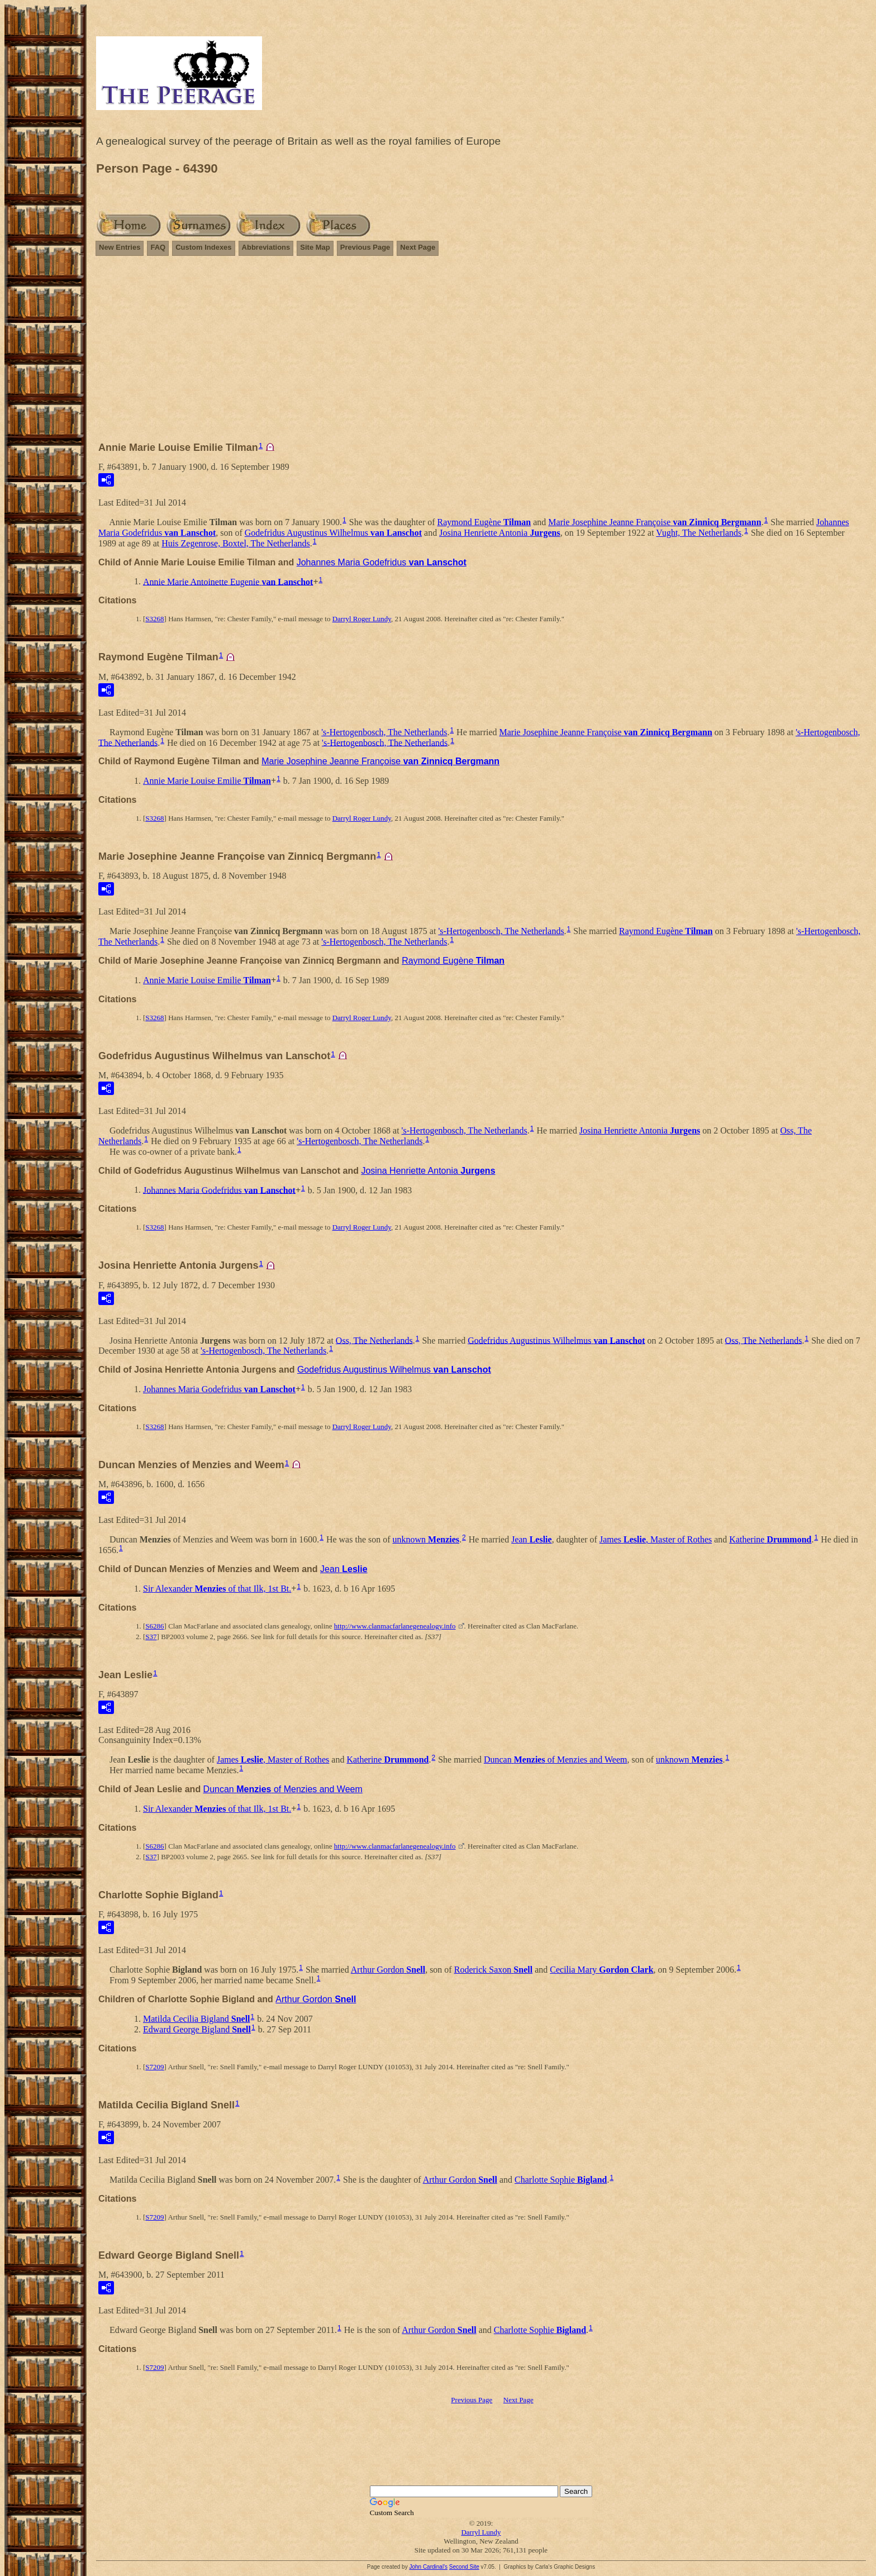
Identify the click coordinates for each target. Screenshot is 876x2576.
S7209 (154, 2067)
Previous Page (365, 247)
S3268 (154, 619)
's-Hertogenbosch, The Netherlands (384, 732)
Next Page (417, 247)
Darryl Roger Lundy (361, 619)
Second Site (464, 2567)
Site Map (315, 247)
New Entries (119, 247)
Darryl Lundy (481, 2532)
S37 (150, 1636)
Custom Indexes (203, 247)
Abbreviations (266, 247)
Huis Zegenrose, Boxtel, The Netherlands (235, 543)
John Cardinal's (428, 2567)
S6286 (154, 1626)
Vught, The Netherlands (698, 532)
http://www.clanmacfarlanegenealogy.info (395, 1626)
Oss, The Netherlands (374, 1340)
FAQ (157, 247)
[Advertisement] (481, 353)
